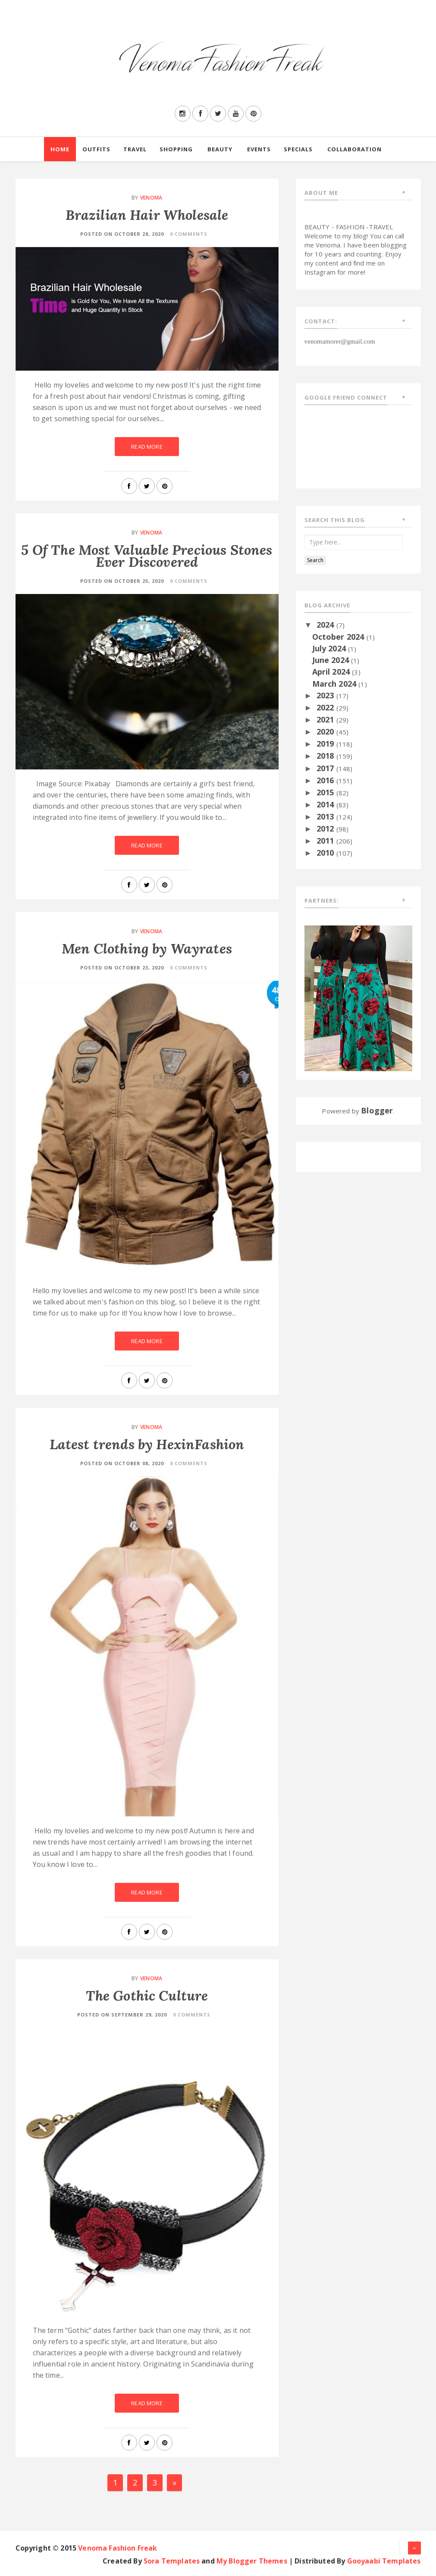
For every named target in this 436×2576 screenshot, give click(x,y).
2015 (326, 792)
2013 (326, 816)
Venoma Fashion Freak (117, 2548)
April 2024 (332, 671)
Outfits (96, 149)
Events (259, 149)
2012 (326, 828)
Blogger (377, 1110)
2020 (326, 731)
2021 (326, 719)
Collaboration (354, 149)
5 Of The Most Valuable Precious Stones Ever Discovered (146, 556)
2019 (326, 743)
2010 (326, 852)
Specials (298, 149)
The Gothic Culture (147, 1995)
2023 (326, 695)
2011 (326, 840)
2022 (326, 707)
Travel (135, 149)
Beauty (219, 149)
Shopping (176, 149)
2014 (326, 804)
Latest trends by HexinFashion (147, 1444)
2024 (326, 624)
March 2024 (335, 683)
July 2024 (330, 648)
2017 (326, 768)
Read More (146, 446)
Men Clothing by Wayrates (147, 948)
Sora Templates (172, 2561)
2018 (326, 755)
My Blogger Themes (251, 2561)
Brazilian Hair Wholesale (147, 215)
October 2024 (339, 636)
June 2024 (331, 660)
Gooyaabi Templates (384, 2561)
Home (59, 149)
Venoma (151, 197)
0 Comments (188, 234)
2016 (326, 780)
